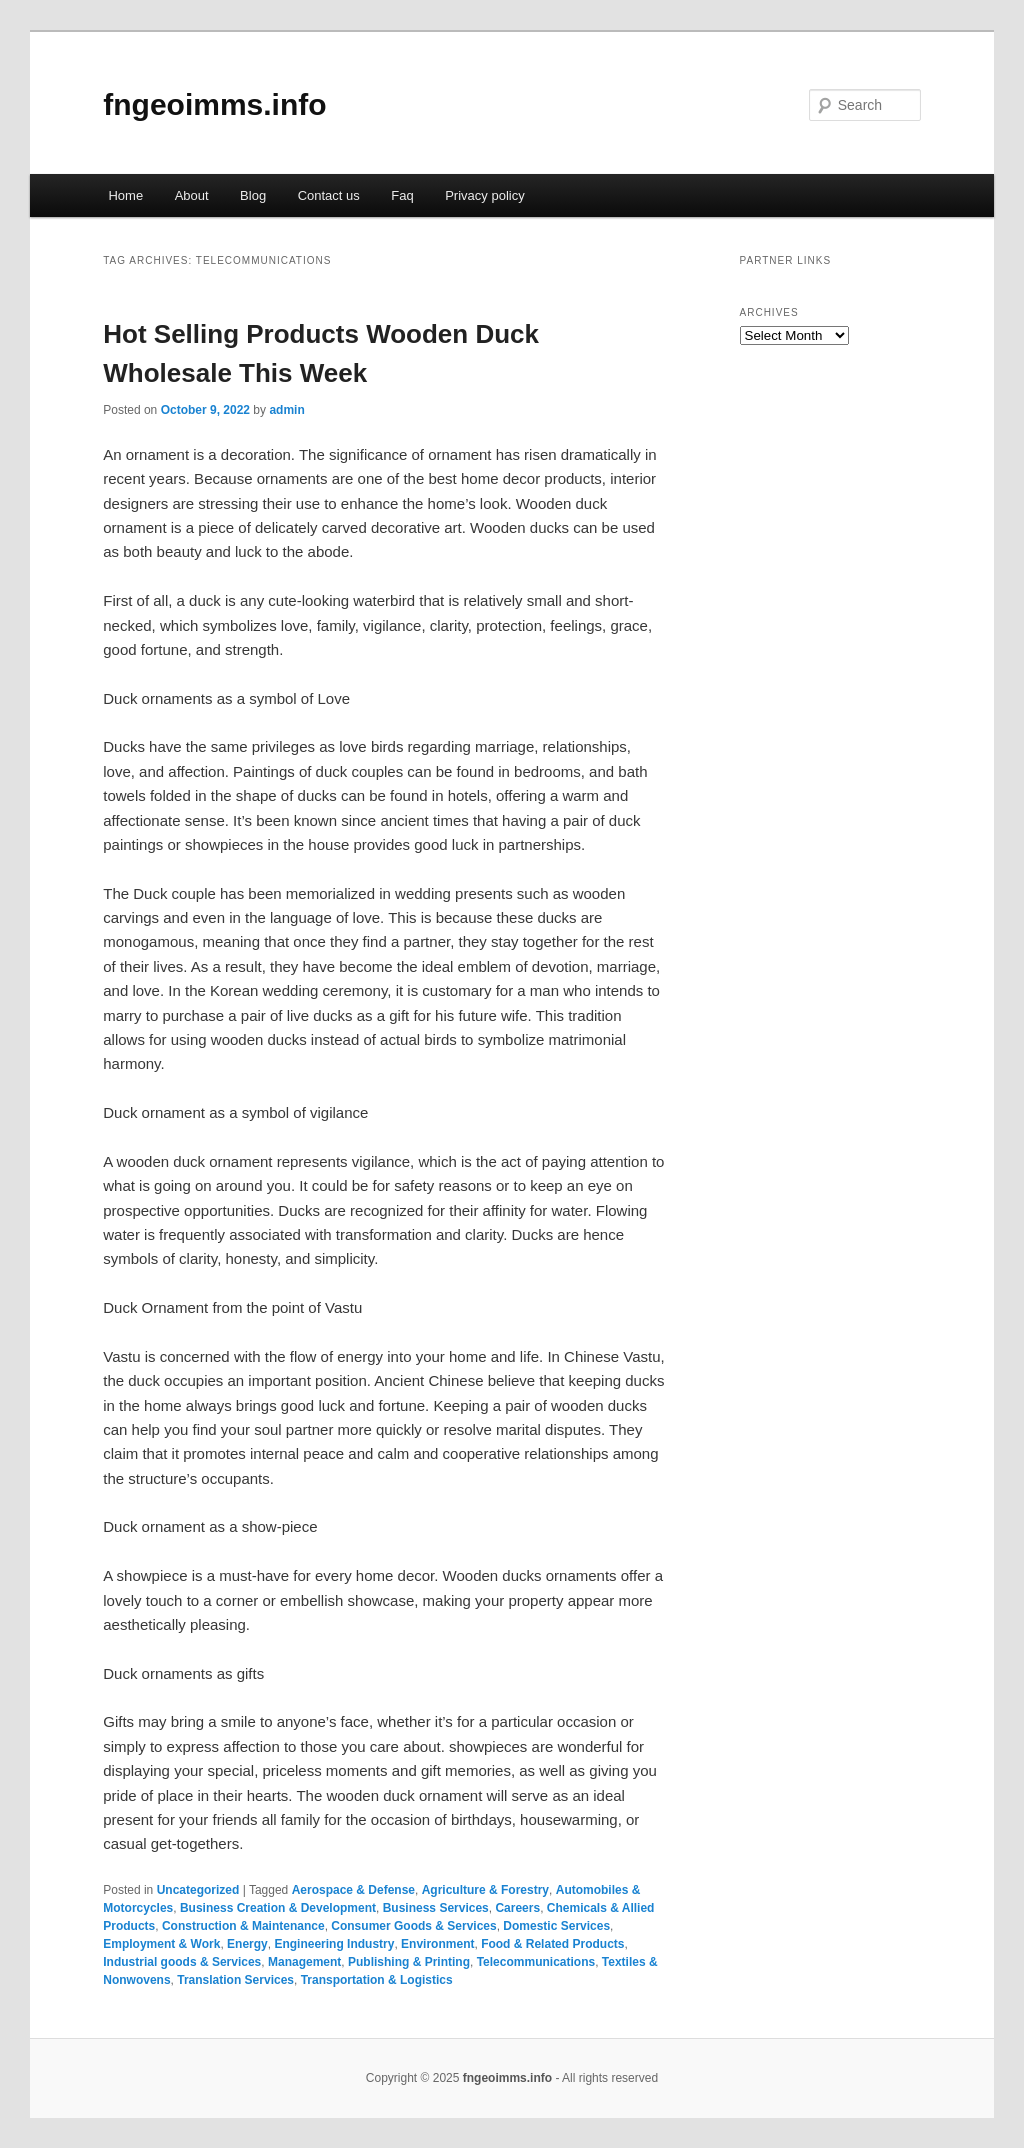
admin (286, 410)
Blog (253, 195)
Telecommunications (536, 1962)
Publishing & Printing (409, 1962)
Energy (247, 1944)
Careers (517, 1908)
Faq (402, 195)
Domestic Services (556, 1926)
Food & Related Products (552, 1944)
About (192, 195)
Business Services (436, 1908)
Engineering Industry (334, 1944)
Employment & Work (161, 1944)
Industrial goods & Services (182, 1962)
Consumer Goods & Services (413, 1926)
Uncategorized (198, 1890)
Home (125, 195)
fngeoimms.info (214, 104)
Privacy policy (484, 195)
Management (304, 1962)
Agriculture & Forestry (485, 1890)
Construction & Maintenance (243, 1926)
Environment (437, 1944)
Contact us (329, 195)
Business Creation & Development (278, 1908)
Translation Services (235, 1980)
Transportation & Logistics (377, 1980)
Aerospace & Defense (353, 1890)
